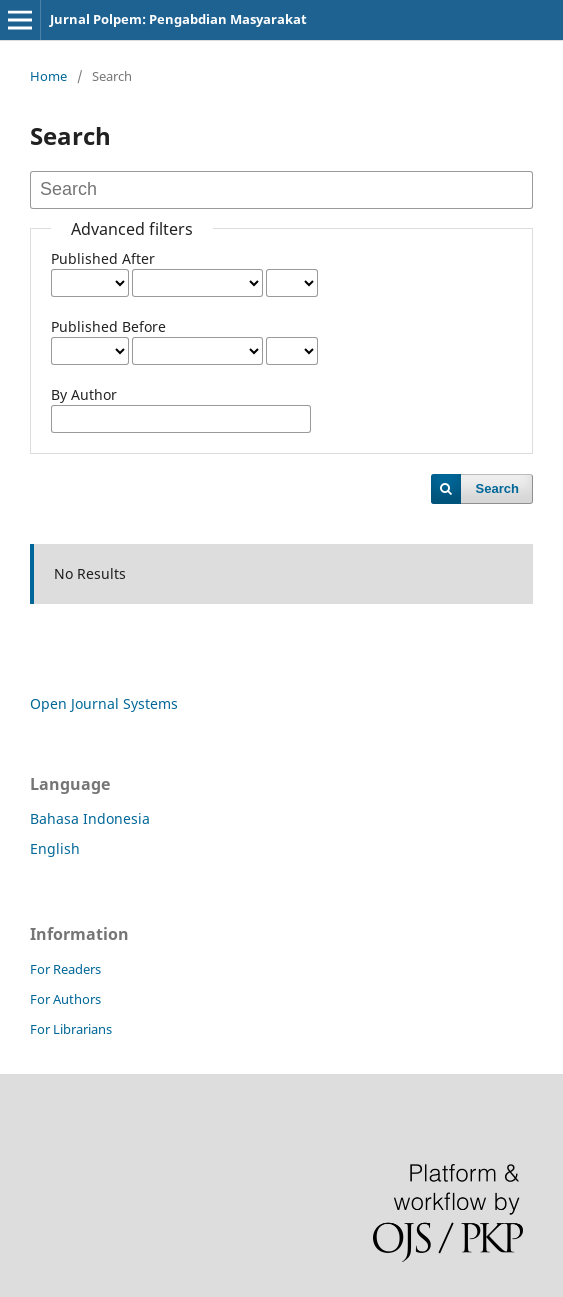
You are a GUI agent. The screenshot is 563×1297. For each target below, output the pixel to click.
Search (497, 488)
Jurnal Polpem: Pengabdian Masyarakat (178, 19)
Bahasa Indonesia (90, 818)
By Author (84, 394)
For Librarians (71, 1029)
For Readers (65, 969)
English (55, 848)
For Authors (65, 999)
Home (48, 76)
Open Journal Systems (104, 703)
